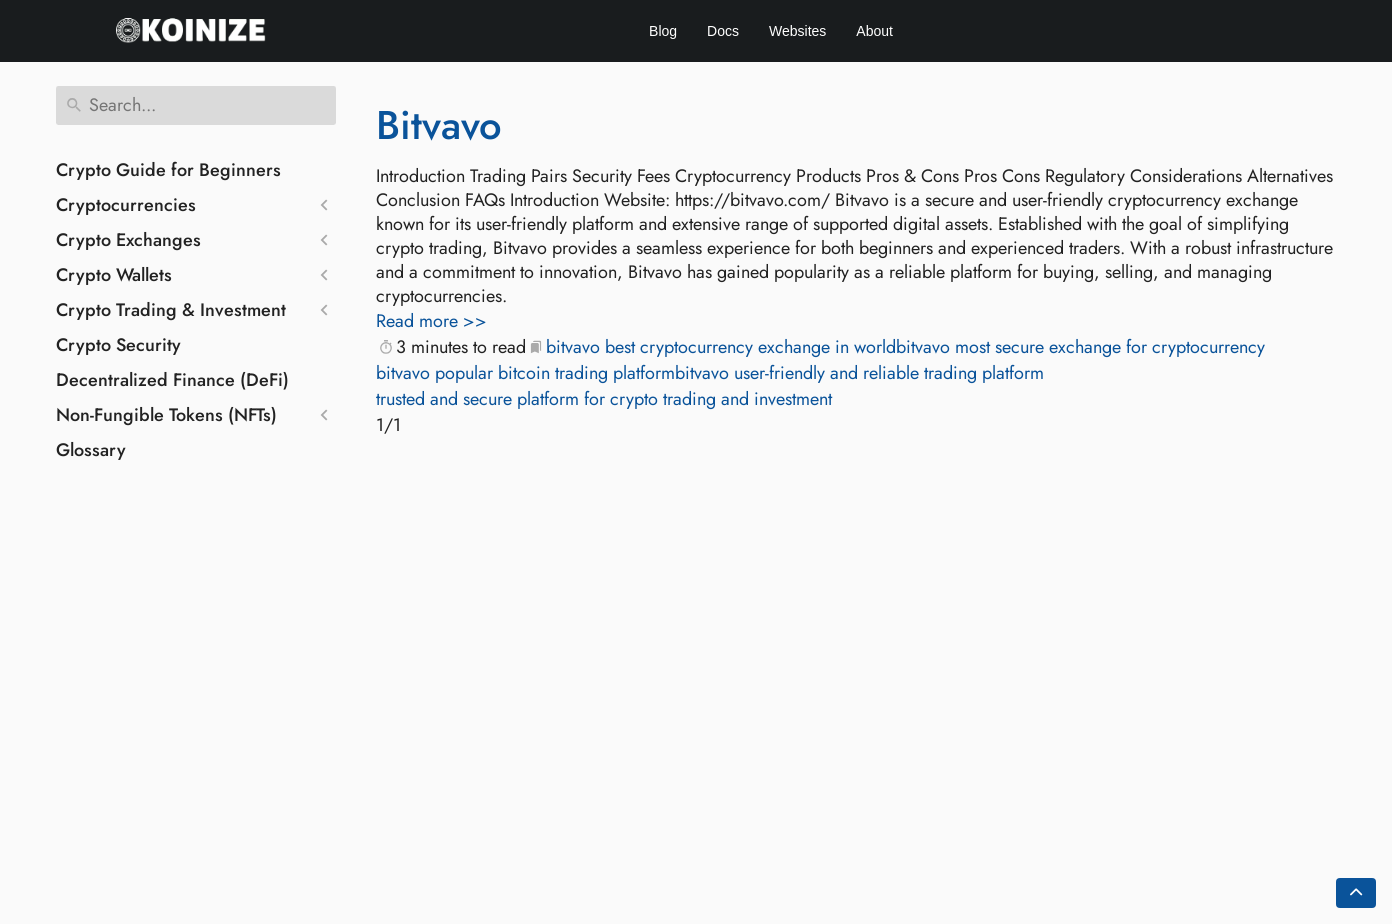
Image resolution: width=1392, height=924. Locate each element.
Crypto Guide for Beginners (168, 170)
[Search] (196, 105)
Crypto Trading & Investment (171, 310)
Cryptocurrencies (126, 205)
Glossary (91, 450)
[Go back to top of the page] (1356, 893)
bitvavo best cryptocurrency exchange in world (721, 347)
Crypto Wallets (114, 275)
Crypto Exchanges (128, 240)
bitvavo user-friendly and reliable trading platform (859, 373)
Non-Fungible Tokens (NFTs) (166, 415)
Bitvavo (439, 125)
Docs (723, 31)
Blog (663, 31)
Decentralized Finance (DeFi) (172, 380)
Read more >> (431, 321)
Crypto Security (118, 345)
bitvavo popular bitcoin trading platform (525, 373)
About (874, 31)
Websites (797, 31)
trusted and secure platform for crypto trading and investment (604, 399)
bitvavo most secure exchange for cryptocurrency (1080, 347)
